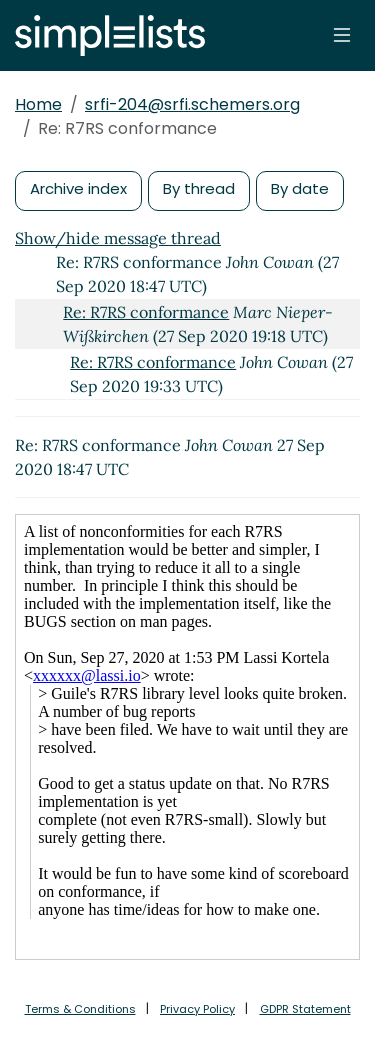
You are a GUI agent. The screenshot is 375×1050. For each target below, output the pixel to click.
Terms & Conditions (80, 1009)
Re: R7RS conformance (146, 312)
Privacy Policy (197, 1009)
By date (300, 188)
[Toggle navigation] (342, 35)
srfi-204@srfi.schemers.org (192, 104)
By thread (199, 188)
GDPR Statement (305, 1009)
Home (38, 104)
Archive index (78, 188)
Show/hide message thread (118, 238)
